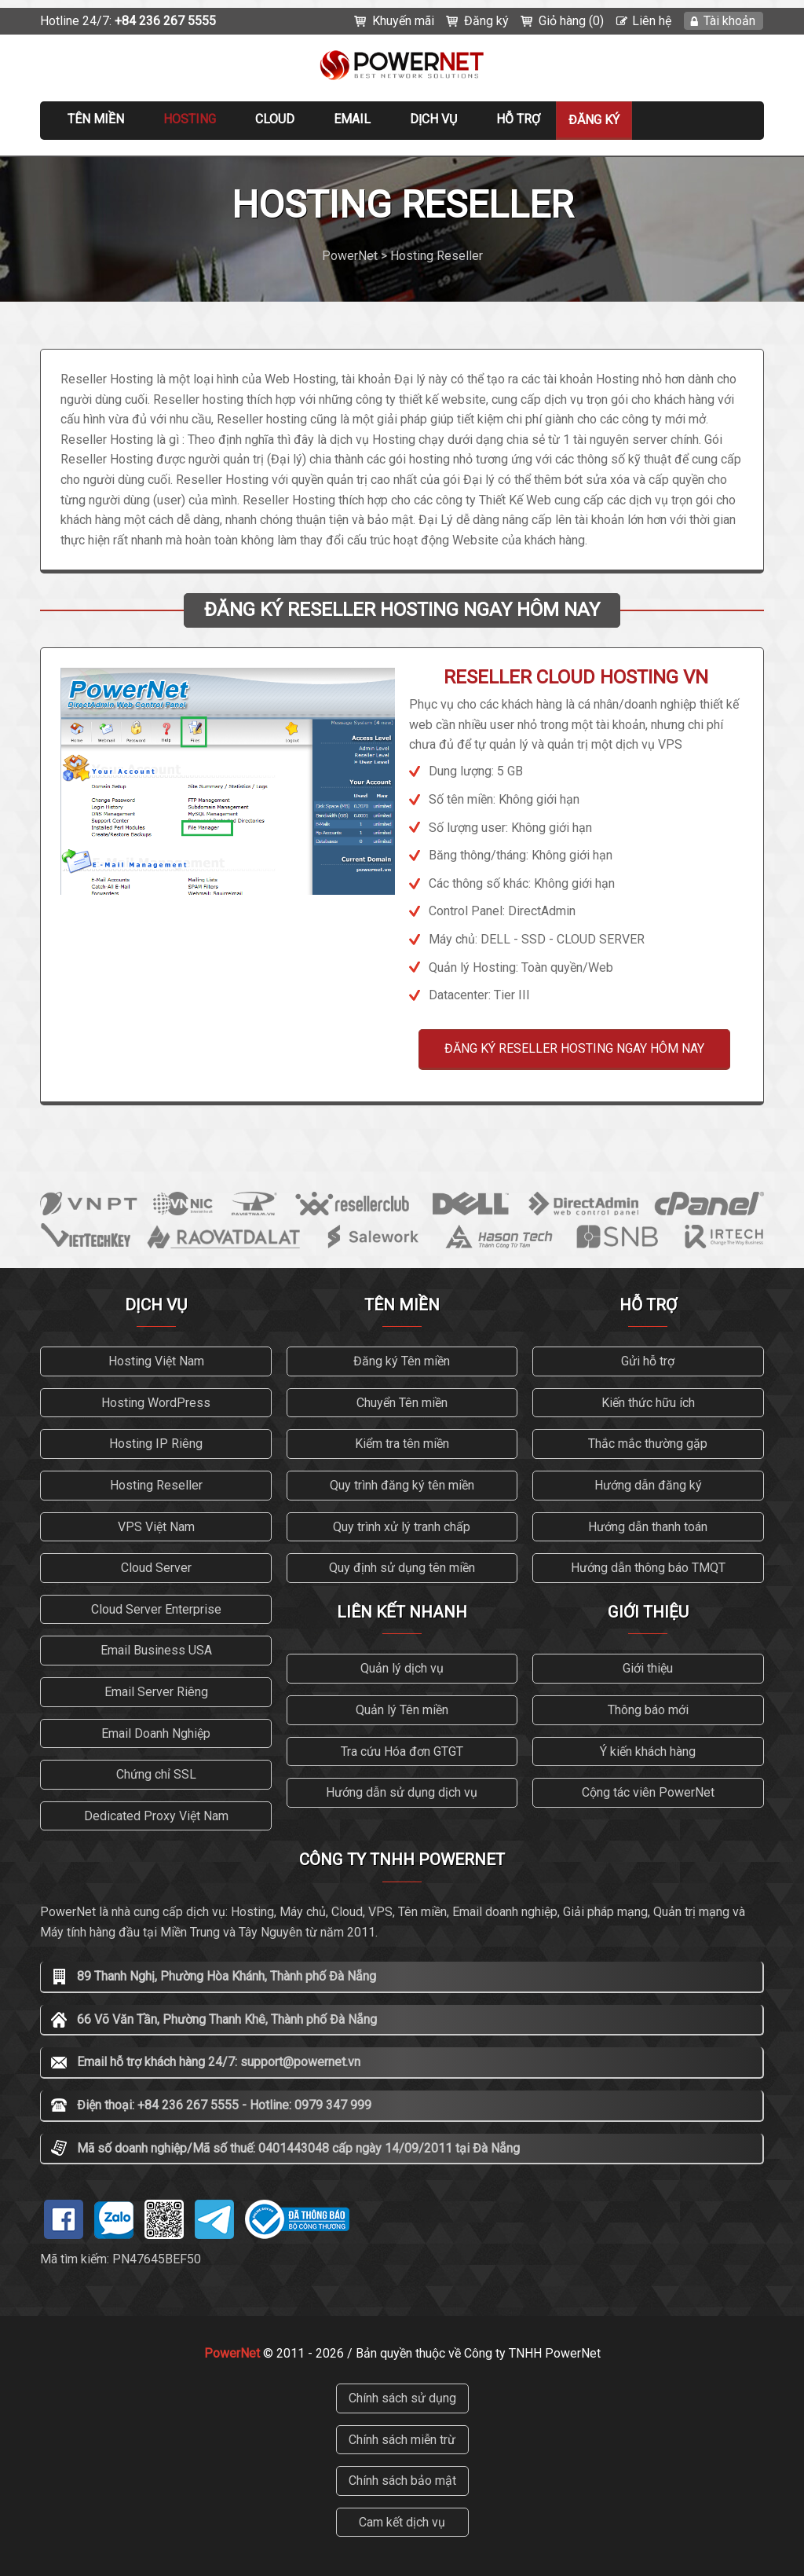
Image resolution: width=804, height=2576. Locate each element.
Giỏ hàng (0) (571, 20)
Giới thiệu (648, 1668)
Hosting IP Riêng (156, 1443)
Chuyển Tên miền (402, 1402)
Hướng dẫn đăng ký (648, 1485)
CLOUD (274, 119)
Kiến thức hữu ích (648, 1402)
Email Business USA (156, 1650)
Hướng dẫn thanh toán (647, 1526)
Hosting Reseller (156, 1485)
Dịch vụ (433, 119)
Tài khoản (729, 20)
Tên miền (96, 119)
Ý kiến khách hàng (648, 1751)
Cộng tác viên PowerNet (648, 1792)
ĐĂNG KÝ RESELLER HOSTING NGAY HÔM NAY (574, 1048)
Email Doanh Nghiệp (155, 1733)
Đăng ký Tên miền (401, 1361)
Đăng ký (486, 20)
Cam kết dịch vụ (402, 2522)
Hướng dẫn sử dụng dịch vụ (401, 1792)
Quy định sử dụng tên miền (402, 1567)
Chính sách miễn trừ (402, 2439)
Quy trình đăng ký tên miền (402, 1485)
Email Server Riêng (156, 1691)
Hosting (189, 119)
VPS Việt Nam (156, 1526)
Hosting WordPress (155, 1402)
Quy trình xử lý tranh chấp (401, 1526)
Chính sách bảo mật (402, 2480)
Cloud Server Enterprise (156, 1609)
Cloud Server (156, 1567)
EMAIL (352, 119)
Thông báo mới (648, 1709)
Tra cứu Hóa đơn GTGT (402, 1751)
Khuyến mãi (403, 20)
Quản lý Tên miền (402, 1709)
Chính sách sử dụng (402, 2398)
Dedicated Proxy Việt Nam (156, 1815)
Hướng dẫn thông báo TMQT (648, 1567)
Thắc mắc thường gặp (647, 1443)
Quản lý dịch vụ (402, 1668)
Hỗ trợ (518, 119)
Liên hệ (651, 20)
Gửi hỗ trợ (647, 1361)
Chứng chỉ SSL (156, 1774)
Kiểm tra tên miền (402, 1443)
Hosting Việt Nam (156, 1361)
